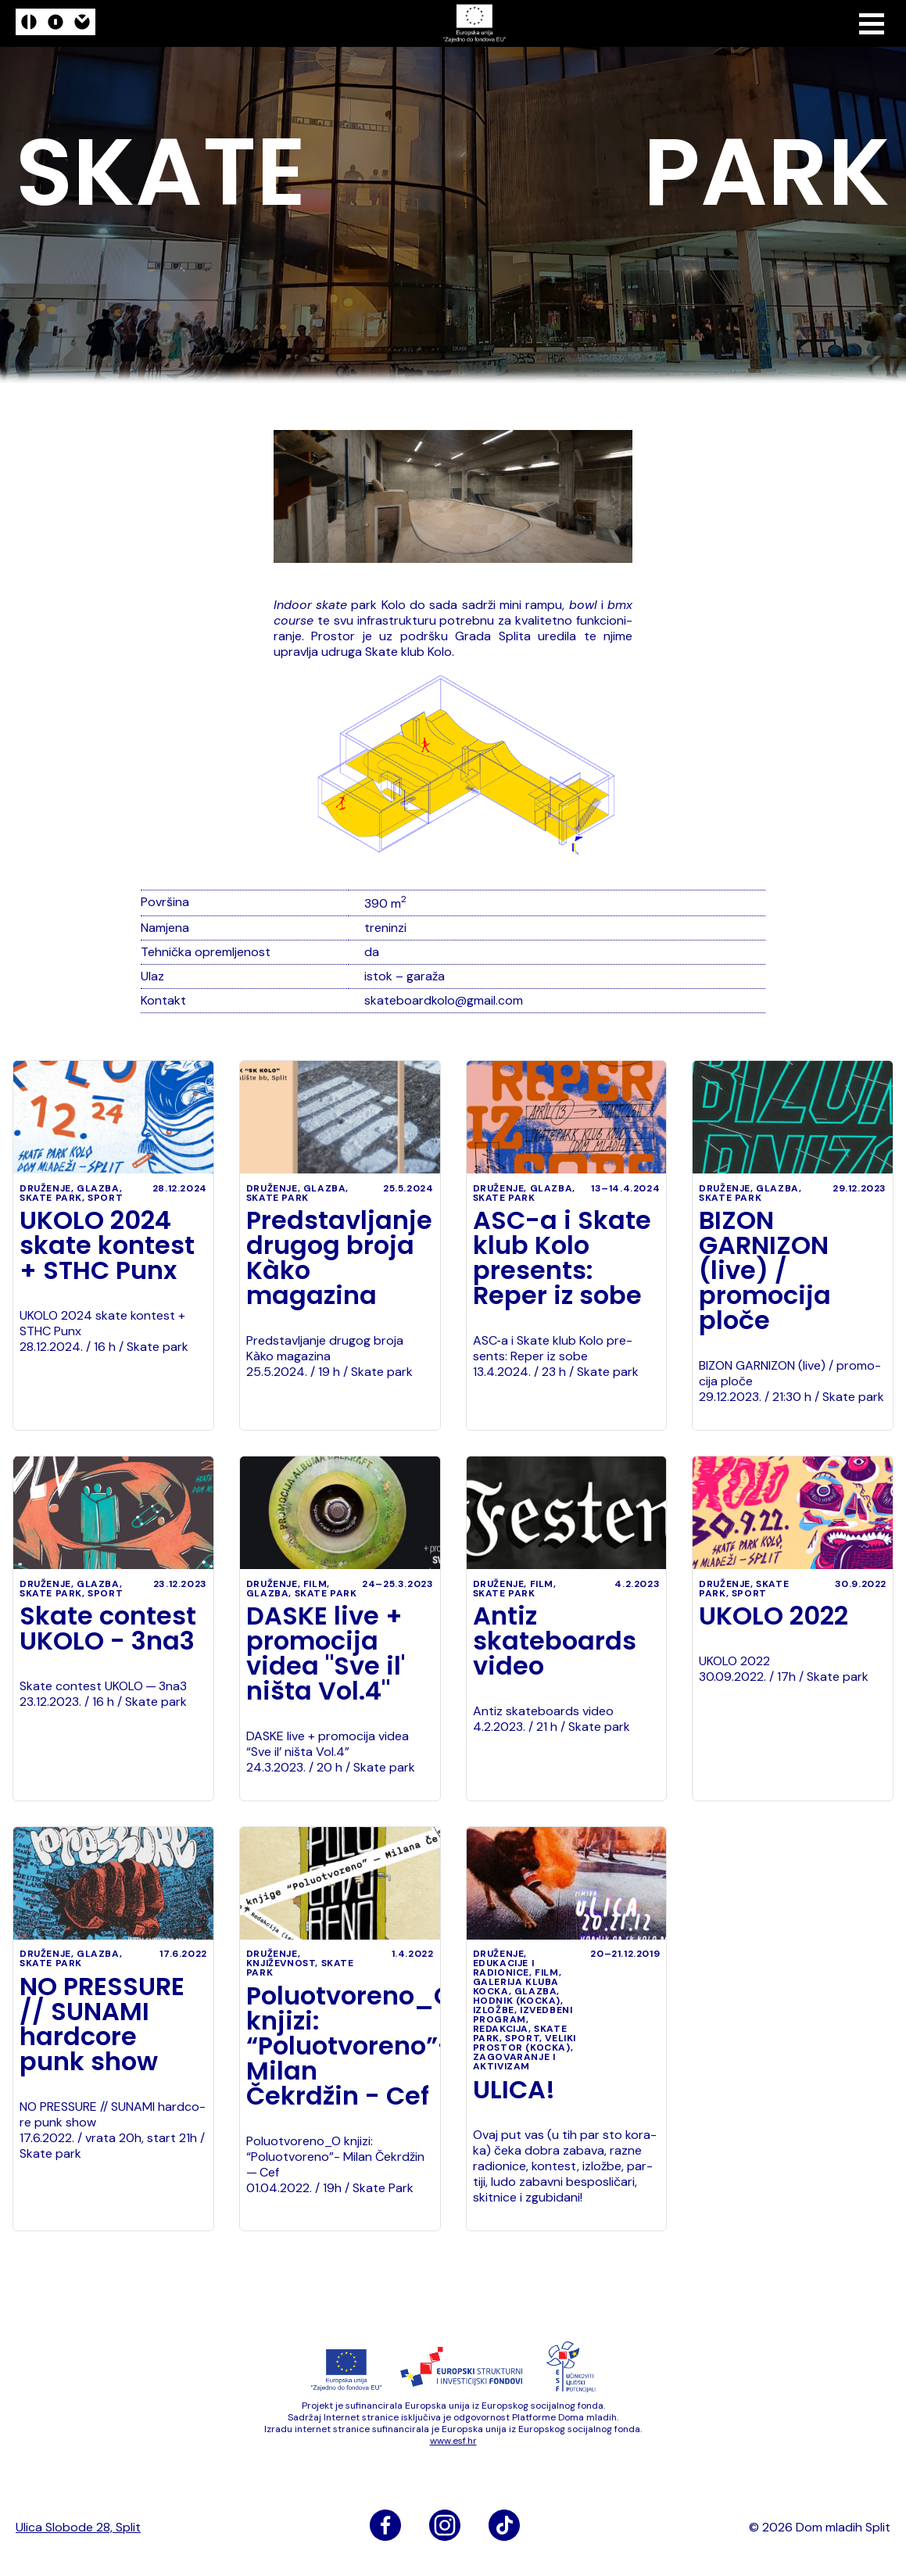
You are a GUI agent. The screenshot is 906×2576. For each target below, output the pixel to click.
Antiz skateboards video (554, 1641)
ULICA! (514, 2089)
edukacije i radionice (504, 1968)
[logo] (55, 24)
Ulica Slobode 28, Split (78, 2527)
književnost (281, 1963)
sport (105, 1197)
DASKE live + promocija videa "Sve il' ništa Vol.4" (325, 1653)
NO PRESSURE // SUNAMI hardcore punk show (102, 2024)
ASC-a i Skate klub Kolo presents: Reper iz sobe (562, 1258)
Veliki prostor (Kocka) (524, 2043)
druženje (45, 1188)
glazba (98, 1188)
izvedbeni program (523, 2015)
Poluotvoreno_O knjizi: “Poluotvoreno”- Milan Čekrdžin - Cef (340, 2045)
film (315, 1584)
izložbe (493, 2010)
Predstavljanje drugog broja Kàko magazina (339, 1258)
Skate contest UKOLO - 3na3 (108, 1628)
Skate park (51, 1197)
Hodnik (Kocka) (516, 2000)
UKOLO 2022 (773, 1615)
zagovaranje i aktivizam (514, 2062)
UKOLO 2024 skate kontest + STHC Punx (107, 1245)
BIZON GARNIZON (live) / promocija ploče (765, 1270)
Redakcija (500, 2028)
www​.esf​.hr (453, 2440)
